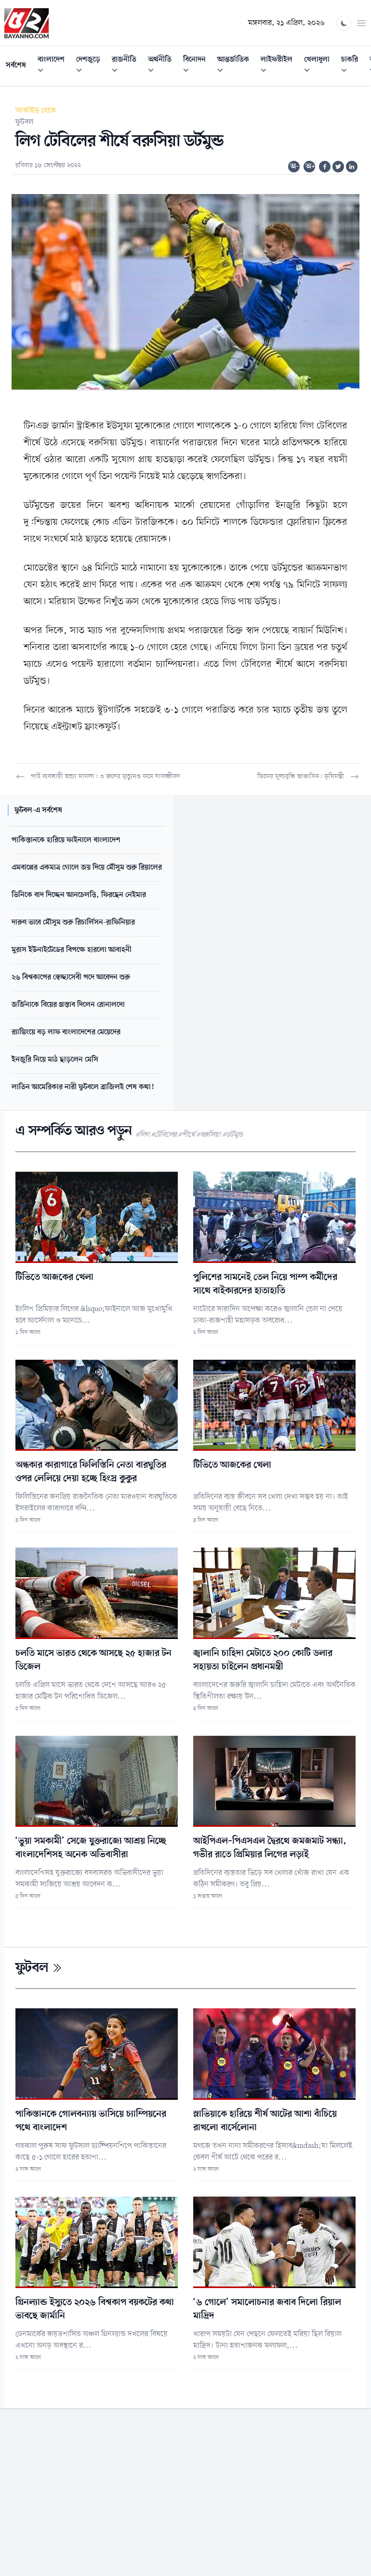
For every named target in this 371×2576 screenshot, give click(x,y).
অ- (294, 166)
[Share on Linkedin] (352, 166)
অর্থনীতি (162, 66)
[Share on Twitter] (338, 166)
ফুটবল (24, 122)
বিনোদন (197, 66)
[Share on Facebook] (325, 166)
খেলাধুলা (319, 66)
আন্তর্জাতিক (236, 66)
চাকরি (352, 66)
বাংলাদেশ (54, 66)
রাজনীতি (127, 66)
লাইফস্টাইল (279, 66)
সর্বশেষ (16, 65)
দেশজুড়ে (91, 66)
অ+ (310, 166)
